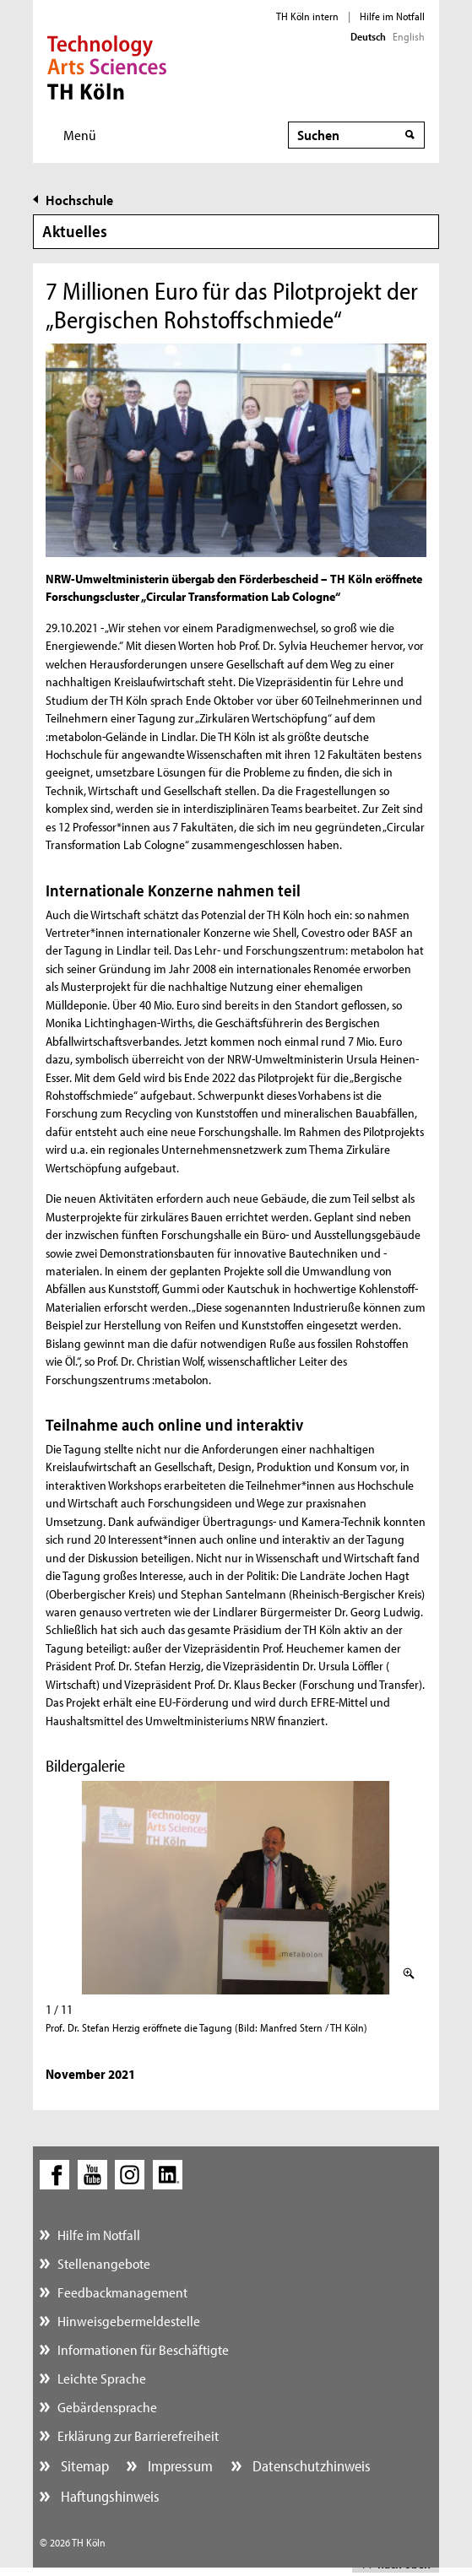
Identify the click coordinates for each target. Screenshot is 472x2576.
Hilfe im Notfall (392, 16)
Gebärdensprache (107, 2407)
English (409, 36)
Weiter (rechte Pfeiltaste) (418, 1889)
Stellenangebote (103, 2263)
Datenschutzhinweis (310, 2466)
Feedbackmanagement (122, 2292)
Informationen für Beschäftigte (143, 2349)
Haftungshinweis (108, 2496)
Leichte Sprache (101, 2378)
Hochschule (79, 199)
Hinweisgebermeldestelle (128, 2321)
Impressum (178, 2466)
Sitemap (83, 2466)
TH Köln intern (307, 16)
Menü (79, 134)
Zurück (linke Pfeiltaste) (54, 1889)
